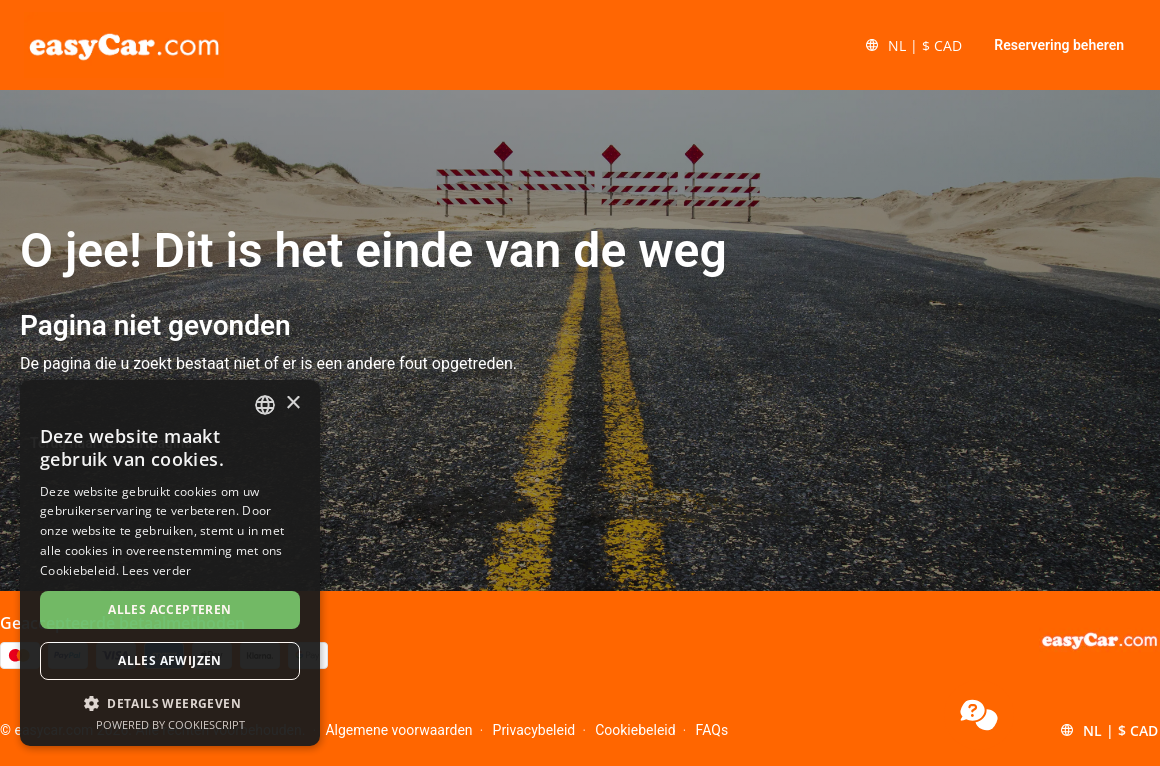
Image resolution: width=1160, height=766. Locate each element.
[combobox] (265, 405)
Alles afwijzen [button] (170, 660)
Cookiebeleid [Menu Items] (635, 730)
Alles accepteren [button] (169, 609)
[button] (913, 45)
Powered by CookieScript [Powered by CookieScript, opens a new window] (170, 724)
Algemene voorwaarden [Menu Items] (398, 730)
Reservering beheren (1059, 45)
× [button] (292, 403)
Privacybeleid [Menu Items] (534, 730)
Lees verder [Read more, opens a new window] (156, 570)
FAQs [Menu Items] (712, 730)
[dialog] (170, 563)
